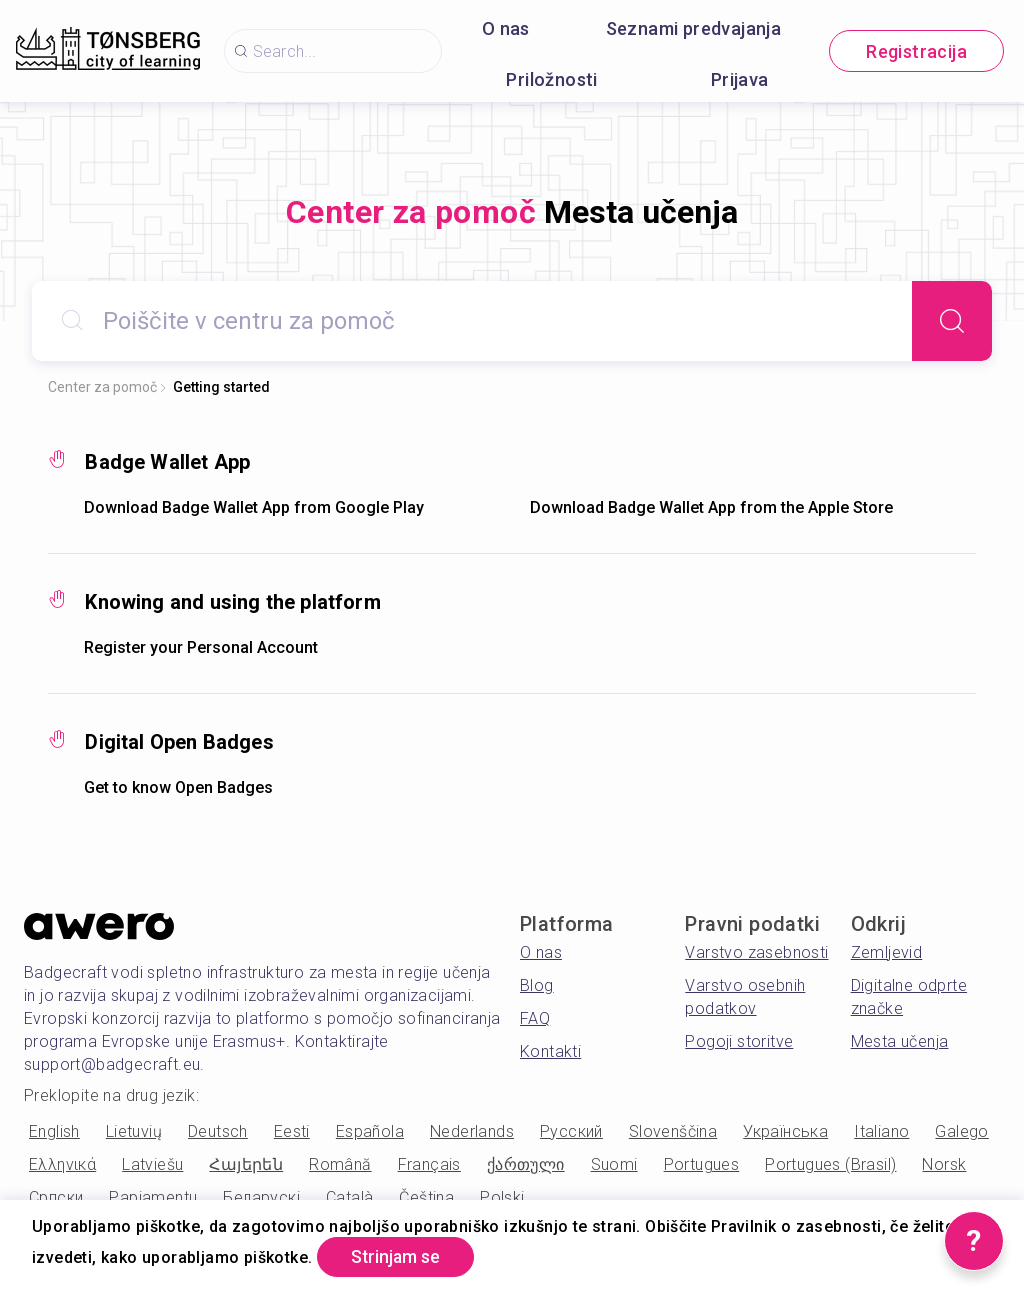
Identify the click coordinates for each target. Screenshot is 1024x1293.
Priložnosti (551, 79)
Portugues (702, 1164)
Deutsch (218, 1131)
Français (429, 1164)
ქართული (526, 1164)
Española (370, 1131)
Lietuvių (134, 1131)
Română (340, 1164)
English (54, 1131)
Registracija (916, 51)
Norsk (944, 1164)
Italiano (881, 1131)
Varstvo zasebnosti (756, 952)
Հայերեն (246, 1164)
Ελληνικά (62, 1164)
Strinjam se (399, 1256)
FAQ (535, 1018)
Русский (571, 1131)
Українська (785, 1131)
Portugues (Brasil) (830, 1164)
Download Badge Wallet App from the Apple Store (711, 507)
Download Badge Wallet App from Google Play (254, 507)
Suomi (614, 1164)
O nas (506, 28)
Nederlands (472, 1131)
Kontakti (550, 1051)
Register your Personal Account (201, 647)
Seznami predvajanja (694, 28)
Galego (961, 1131)
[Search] (952, 321)
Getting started (221, 387)
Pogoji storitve (739, 1041)
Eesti (292, 1131)
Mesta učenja (900, 1041)
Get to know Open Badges (178, 787)
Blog (537, 985)
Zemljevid (887, 952)
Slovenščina (673, 1131)
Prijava (740, 79)
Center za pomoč (102, 387)
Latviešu (152, 1164)
